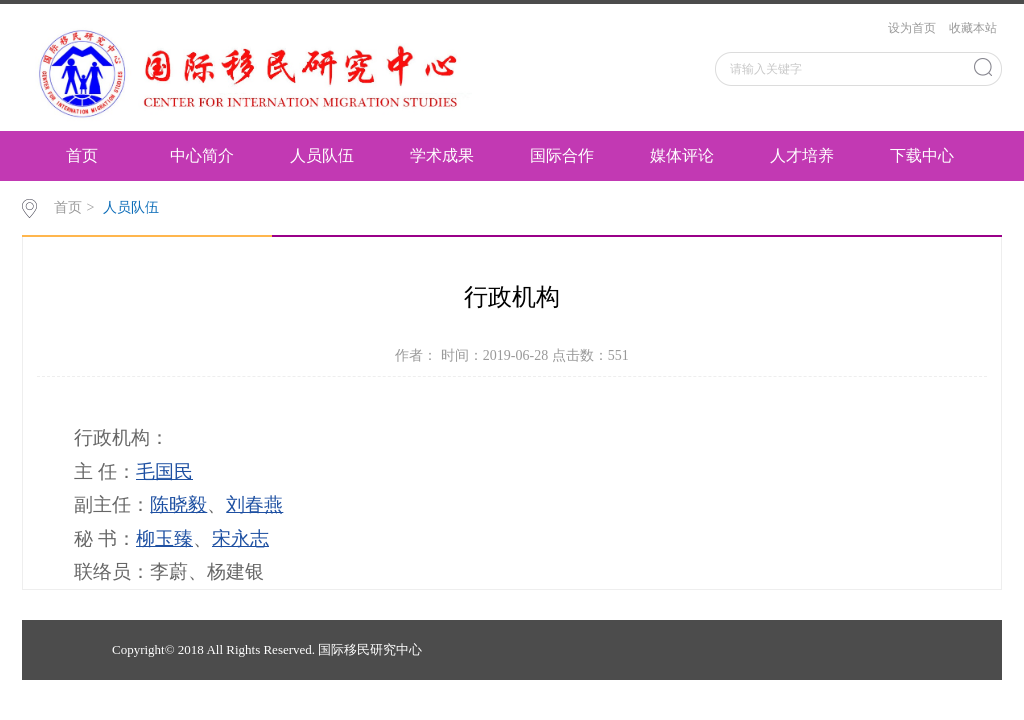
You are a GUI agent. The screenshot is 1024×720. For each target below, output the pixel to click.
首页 (82, 155)
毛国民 (164, 471)
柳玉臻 (164, 538)
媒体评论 (682, 155)
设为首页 (912, 28)
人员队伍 (322, 155)
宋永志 (240, 538)
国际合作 (562, 155)
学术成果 (442, 155)
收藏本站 (973, 28)
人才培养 (802, 155)
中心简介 (202, 155)
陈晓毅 (178, 504)
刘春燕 (254, 504)
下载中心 (922, 155)
